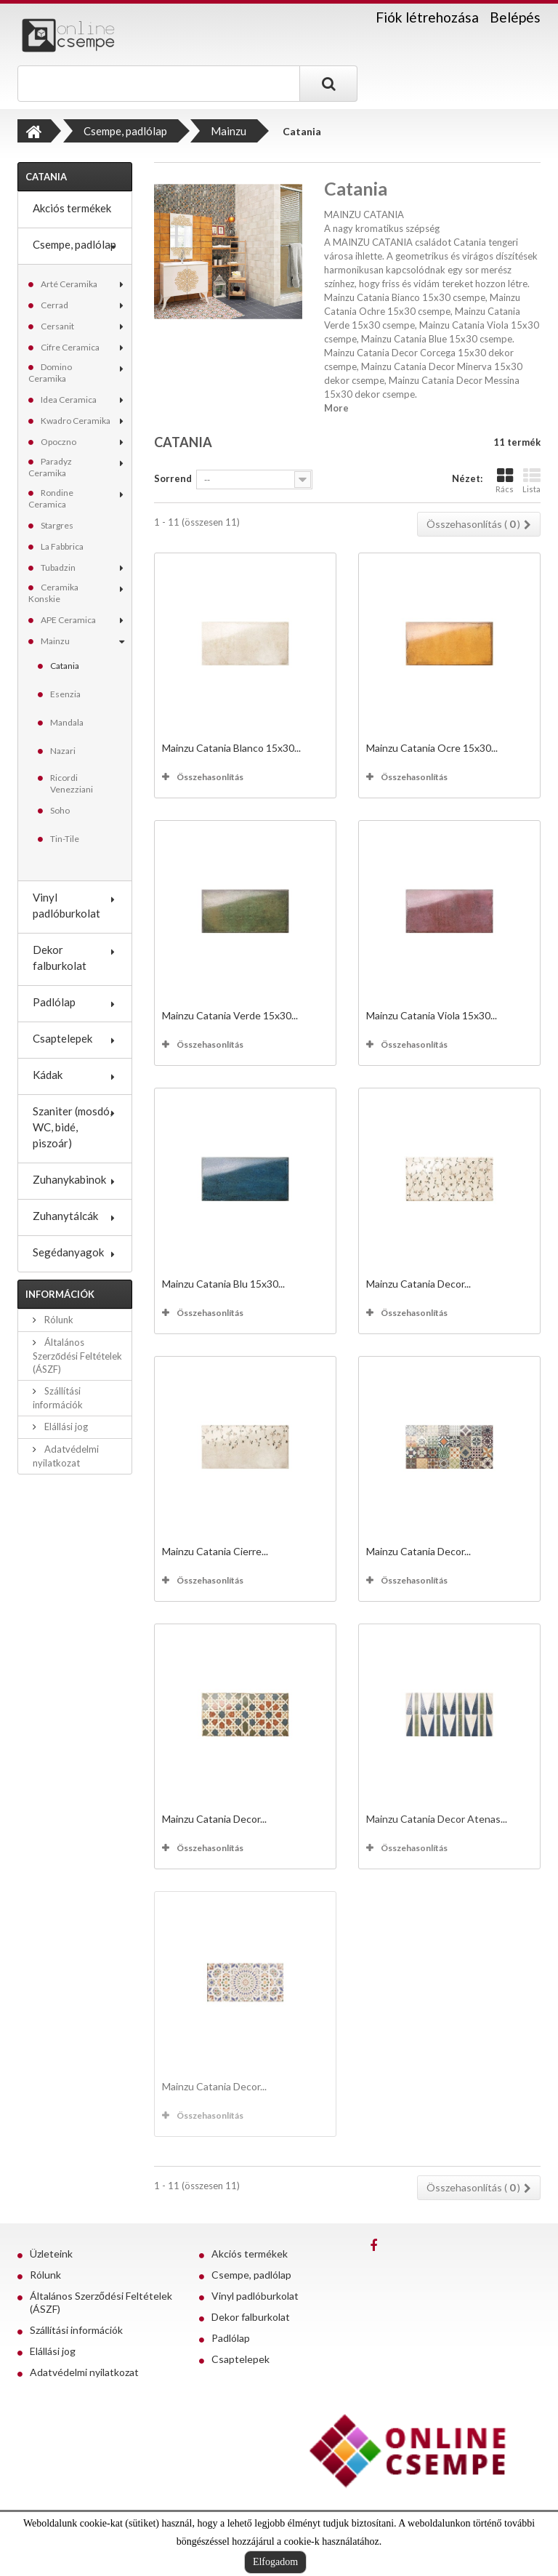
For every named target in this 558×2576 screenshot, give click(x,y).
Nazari (63, 750)
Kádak (47, 1074)
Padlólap (54, 1001)
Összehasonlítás (210, 776)
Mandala (67, 722)
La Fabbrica (62, 546)
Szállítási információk (76, 2330)
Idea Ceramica (69, 399)
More (336, 408)
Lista (531, 480)
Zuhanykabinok (69, 1179)
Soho (60, 810)
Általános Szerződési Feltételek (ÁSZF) (77, 1355)
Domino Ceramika (50, 372)
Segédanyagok (68, 1252)
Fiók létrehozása (427, 17)
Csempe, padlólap (74, 244)
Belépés (515, 17)
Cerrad (54, 305)
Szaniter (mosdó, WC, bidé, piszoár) (72, 1126)
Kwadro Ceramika (75, 420)
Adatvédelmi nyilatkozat (84, 2372)
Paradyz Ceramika (50, 467)
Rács (505, 480)
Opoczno (58, 441)
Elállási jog (65, 1426)
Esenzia (65, 694)
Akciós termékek (72, 207)
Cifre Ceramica (70, 347)
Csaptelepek (62, 1038)
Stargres (57, 525)
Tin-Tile (64, 838)
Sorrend (173, 478)
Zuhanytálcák (65, 1215)
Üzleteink (51, 2253)
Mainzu (55, 640)
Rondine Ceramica (50, 498)
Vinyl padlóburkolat (66, 905)
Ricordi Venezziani (71, 783)
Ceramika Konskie (53, 593)
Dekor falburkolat (59, 957)
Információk (59, 1294)
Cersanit (57, 326)
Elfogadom (275, 2561)
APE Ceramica (68, 619)
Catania (64, 665)
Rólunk (57, 1319)
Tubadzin (58, 567)
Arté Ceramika (69, 283)
